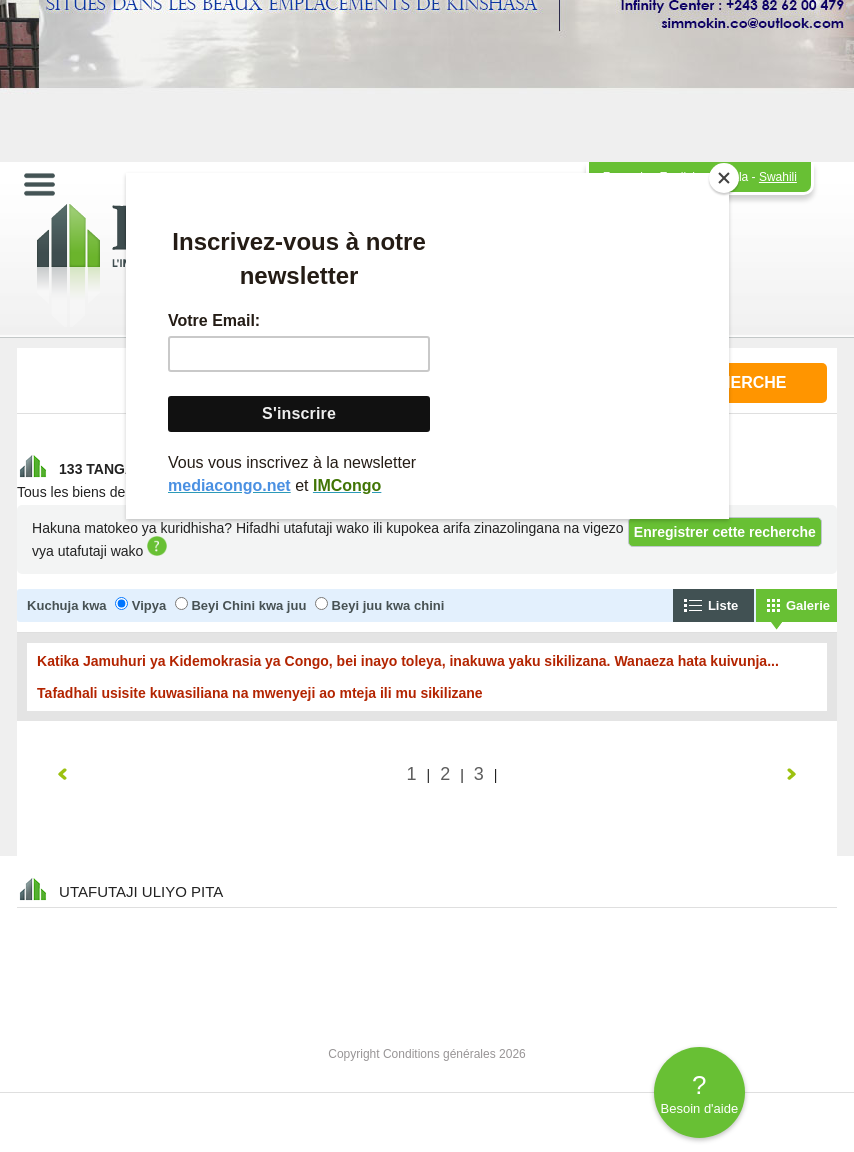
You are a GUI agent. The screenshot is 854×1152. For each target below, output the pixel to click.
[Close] (724, 178)
